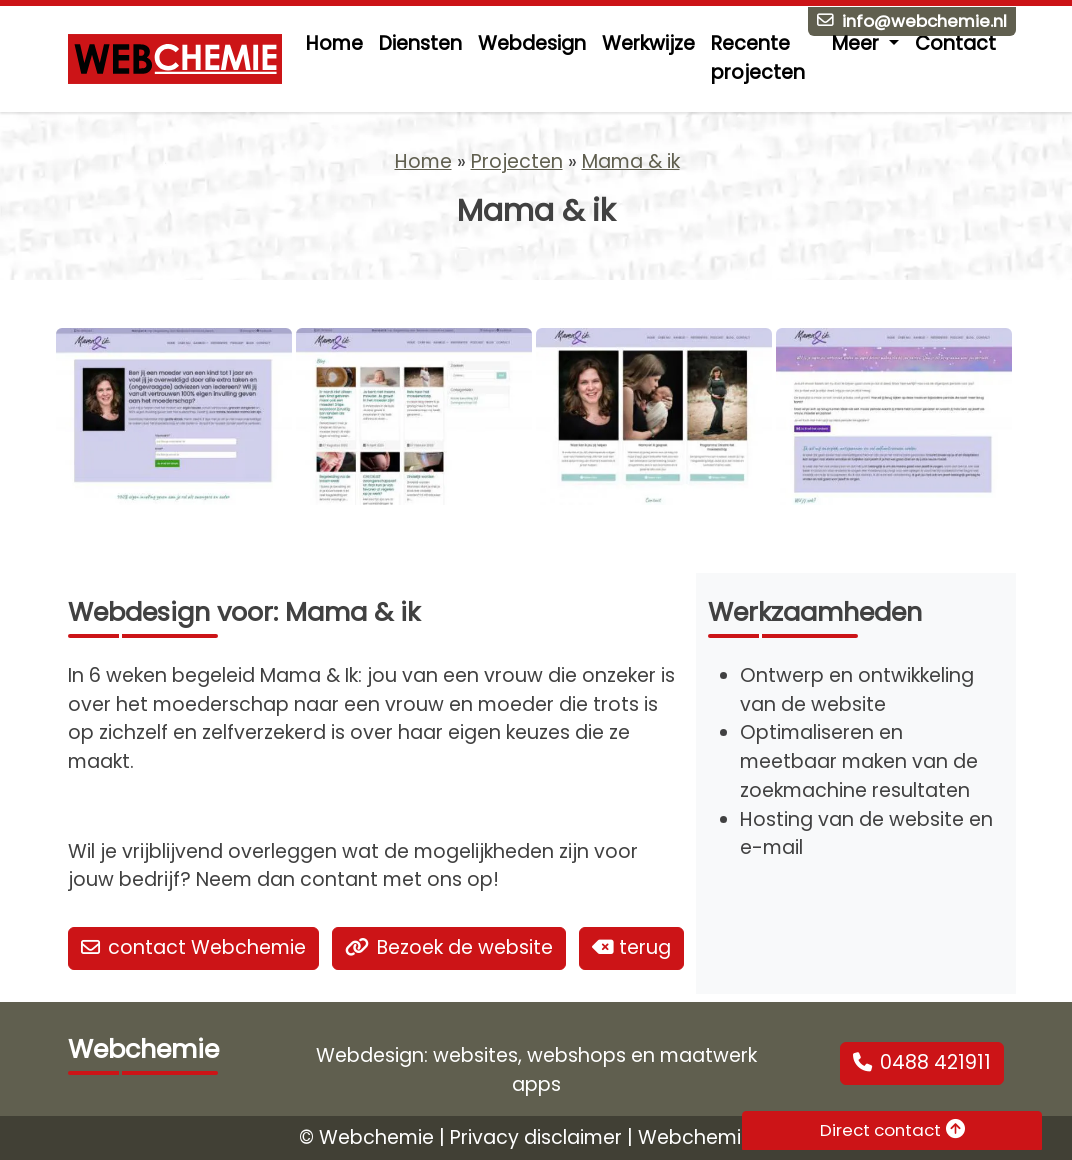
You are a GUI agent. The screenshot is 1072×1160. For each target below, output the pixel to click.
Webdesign (532, 43)
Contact (955, 43)
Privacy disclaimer (536, 1137)
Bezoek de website (449, 947)
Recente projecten (758, 58)
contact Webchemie (193, 947)
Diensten (420, 43)
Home (334, 43)
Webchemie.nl (705, 1137)
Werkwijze (648, 43)
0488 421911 (922, 1062)
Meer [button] (858, 43)
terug (631, 947)
